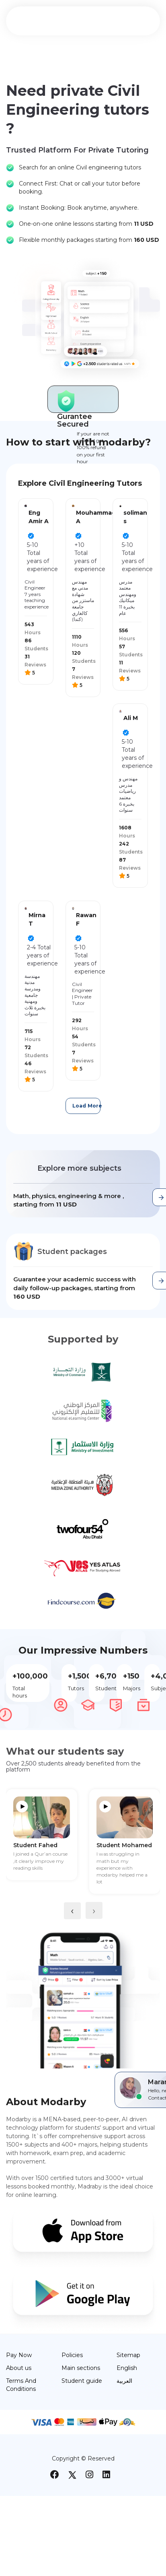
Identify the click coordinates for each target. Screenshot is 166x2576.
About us (18, 2368)
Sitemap (128, 2355)
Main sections (80, 2368)
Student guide (81, 2380)
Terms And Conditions (21, 2384)
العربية (124, 2380)
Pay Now (19, 2355)
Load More (86, 1106)
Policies (72, 2355)
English (127, 2368)
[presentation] (72, 1910)
